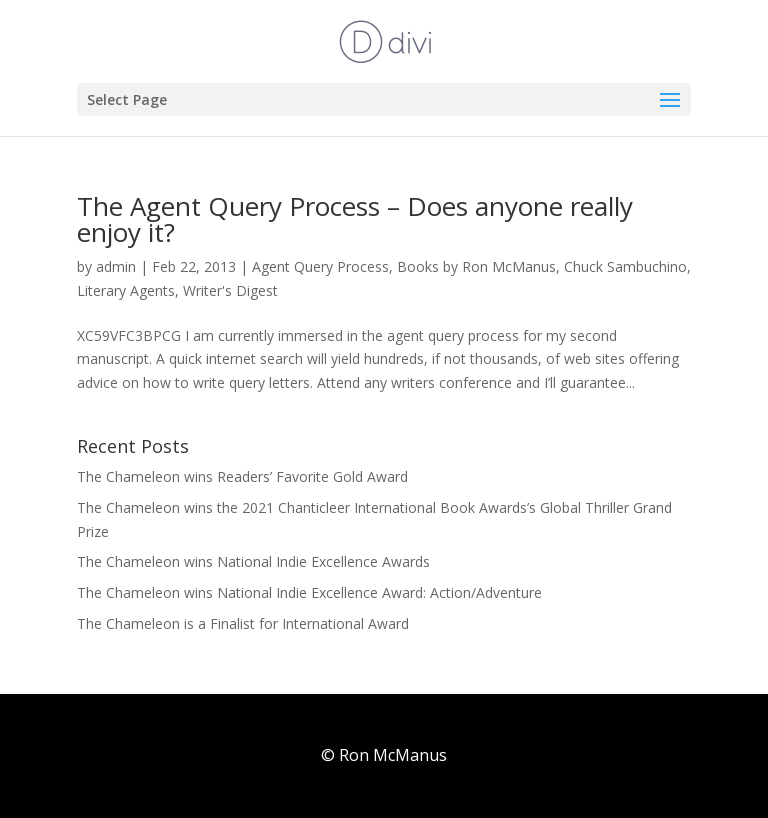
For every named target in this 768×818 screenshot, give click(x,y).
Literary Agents (126, 290)
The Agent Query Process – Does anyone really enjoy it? (355, 219)
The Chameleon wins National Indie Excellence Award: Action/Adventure (309, 592)
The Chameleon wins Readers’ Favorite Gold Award (242, 476)
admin (116, 266)
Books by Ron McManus (476, 266)
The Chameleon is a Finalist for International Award (243, 623)
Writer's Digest (230, 290)
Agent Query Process (320, 266)
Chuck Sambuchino (625, 266)
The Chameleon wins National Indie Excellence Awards (253, 561)
